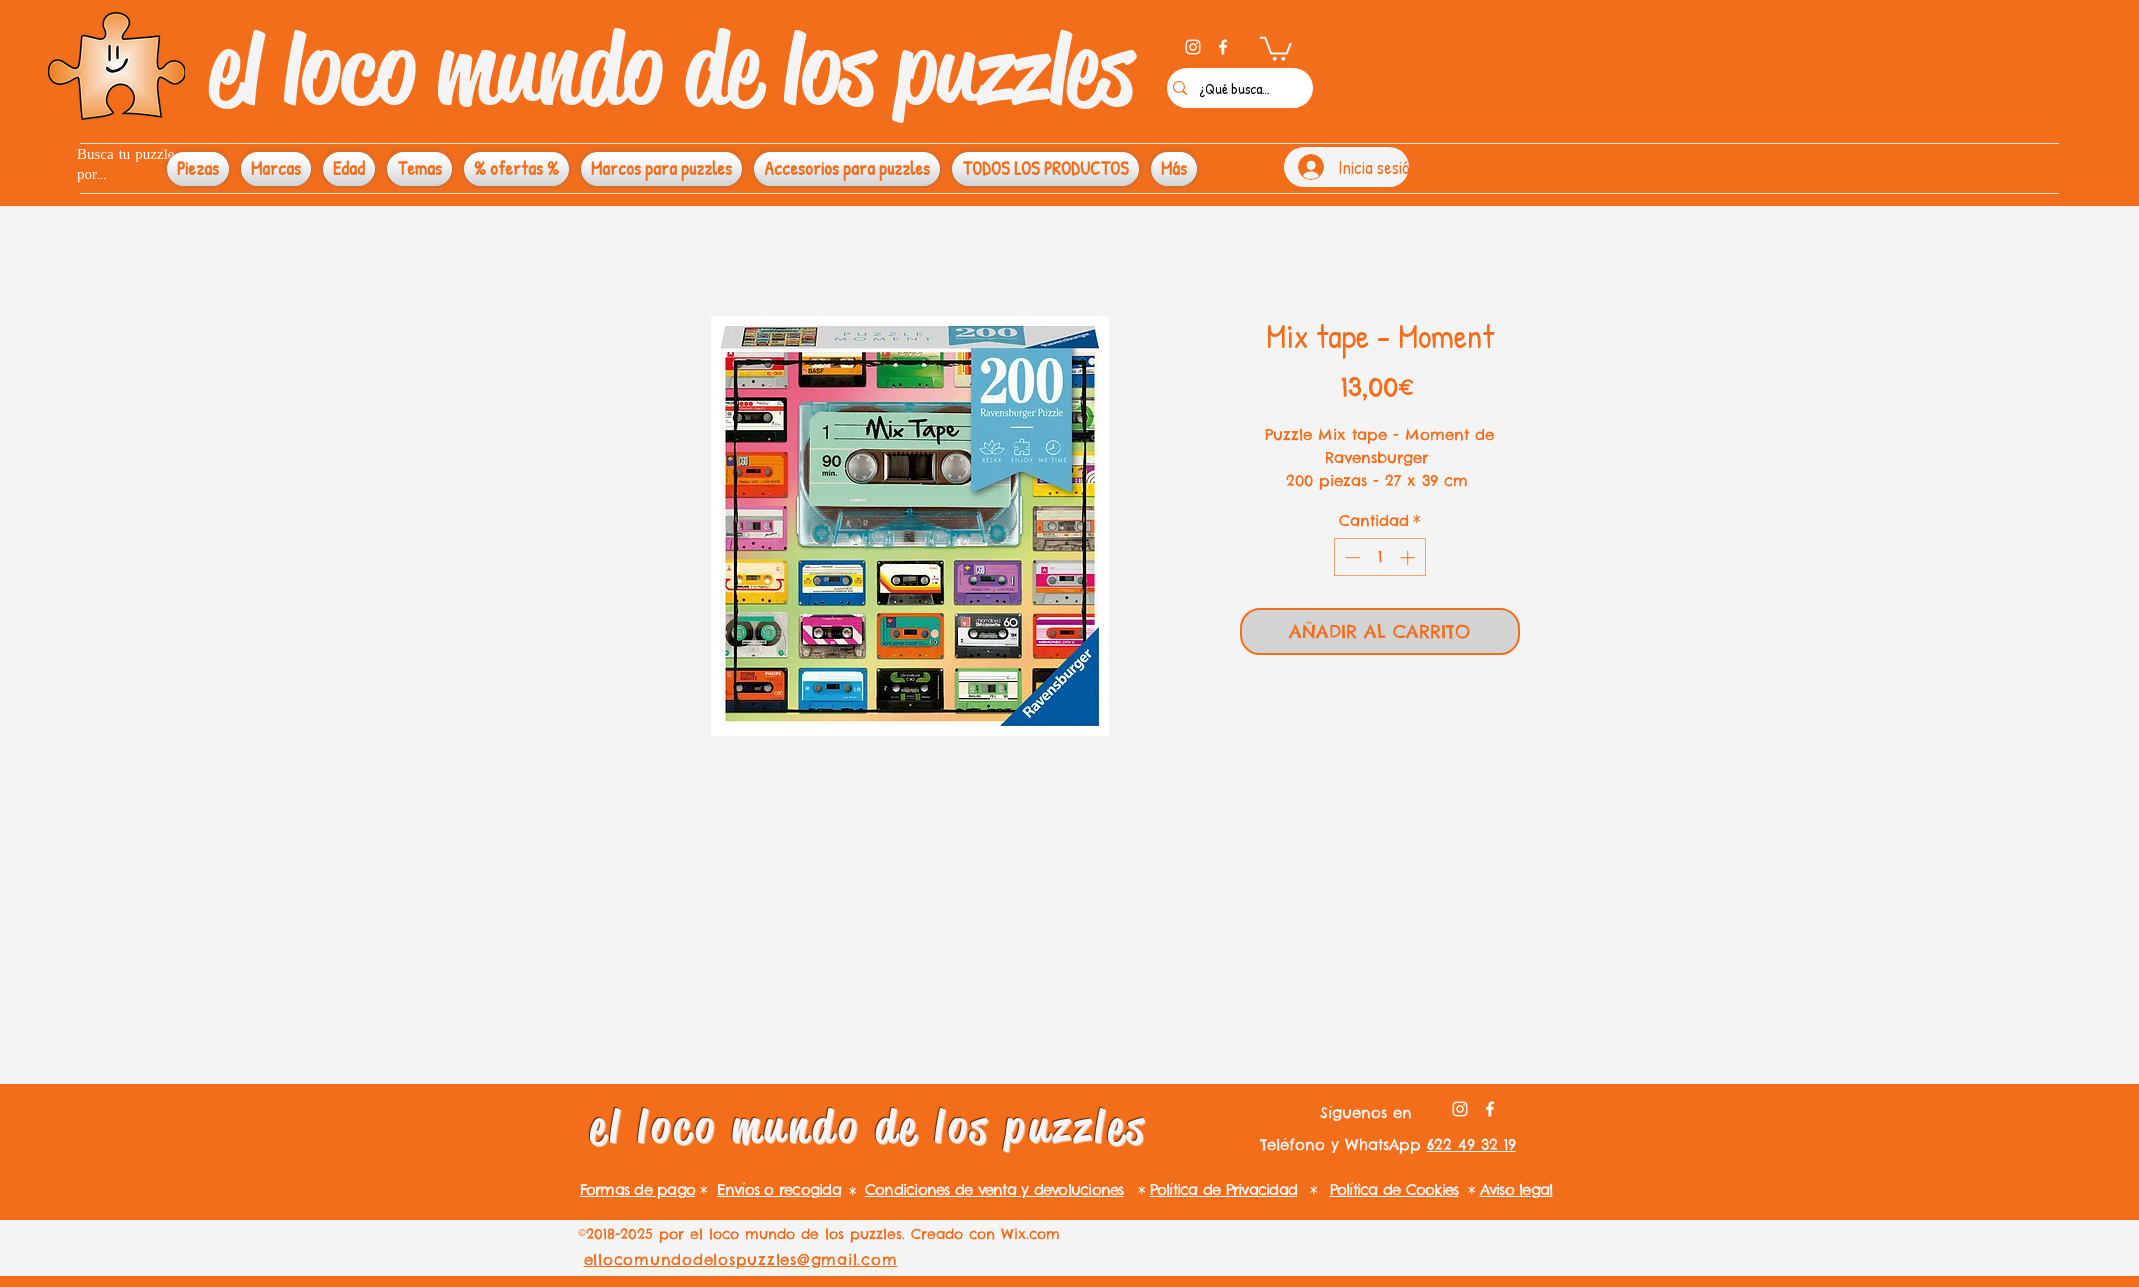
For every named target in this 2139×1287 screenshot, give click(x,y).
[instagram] (1193, 47)
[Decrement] (1350, 557)
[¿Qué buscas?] (1235, 88)
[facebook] (1223, 47)
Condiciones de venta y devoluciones (994, 1189)
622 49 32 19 (1471, 1144)
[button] (1276, 47)
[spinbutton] (1379, 557)
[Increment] (1409, 557)
